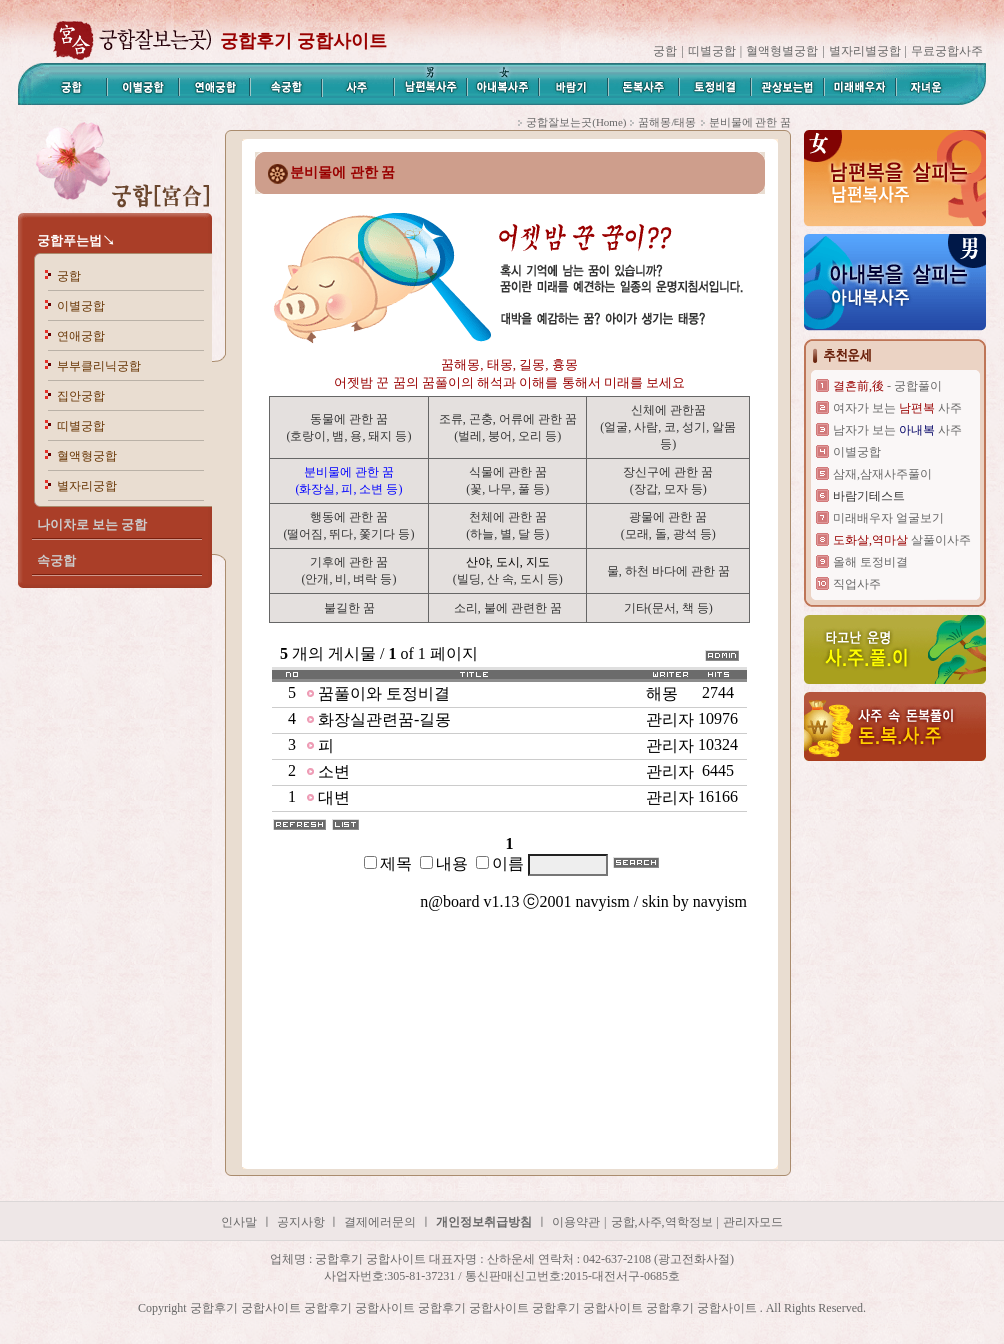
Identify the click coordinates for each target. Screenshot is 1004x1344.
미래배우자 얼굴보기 (888, 518)
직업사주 (857, 584)
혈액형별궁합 (782, 51)
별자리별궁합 (865, 51)
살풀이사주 (902, 540)
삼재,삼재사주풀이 (882, 474)
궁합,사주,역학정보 (662, 1222)
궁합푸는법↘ (76, 240)
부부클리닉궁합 (99, 366)
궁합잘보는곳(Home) (576, 122)
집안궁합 (81, 396)
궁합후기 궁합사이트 (303, 41)
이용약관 (576, 1222)
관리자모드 (753, 1222)
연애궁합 (81, 336)
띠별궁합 (712, 51)
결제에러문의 (380, 1222)
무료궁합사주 (947, 51)
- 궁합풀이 (887, 386)
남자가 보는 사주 (897, 430)
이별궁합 (81, 306)
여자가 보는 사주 (897, 408)
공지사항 (302, 1222)
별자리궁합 (87, 486)
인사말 (239, 1222)
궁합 (665, 51)
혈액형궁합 (87, 456)
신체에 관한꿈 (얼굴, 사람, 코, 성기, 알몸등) (668, 427)
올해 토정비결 (870, 562)
